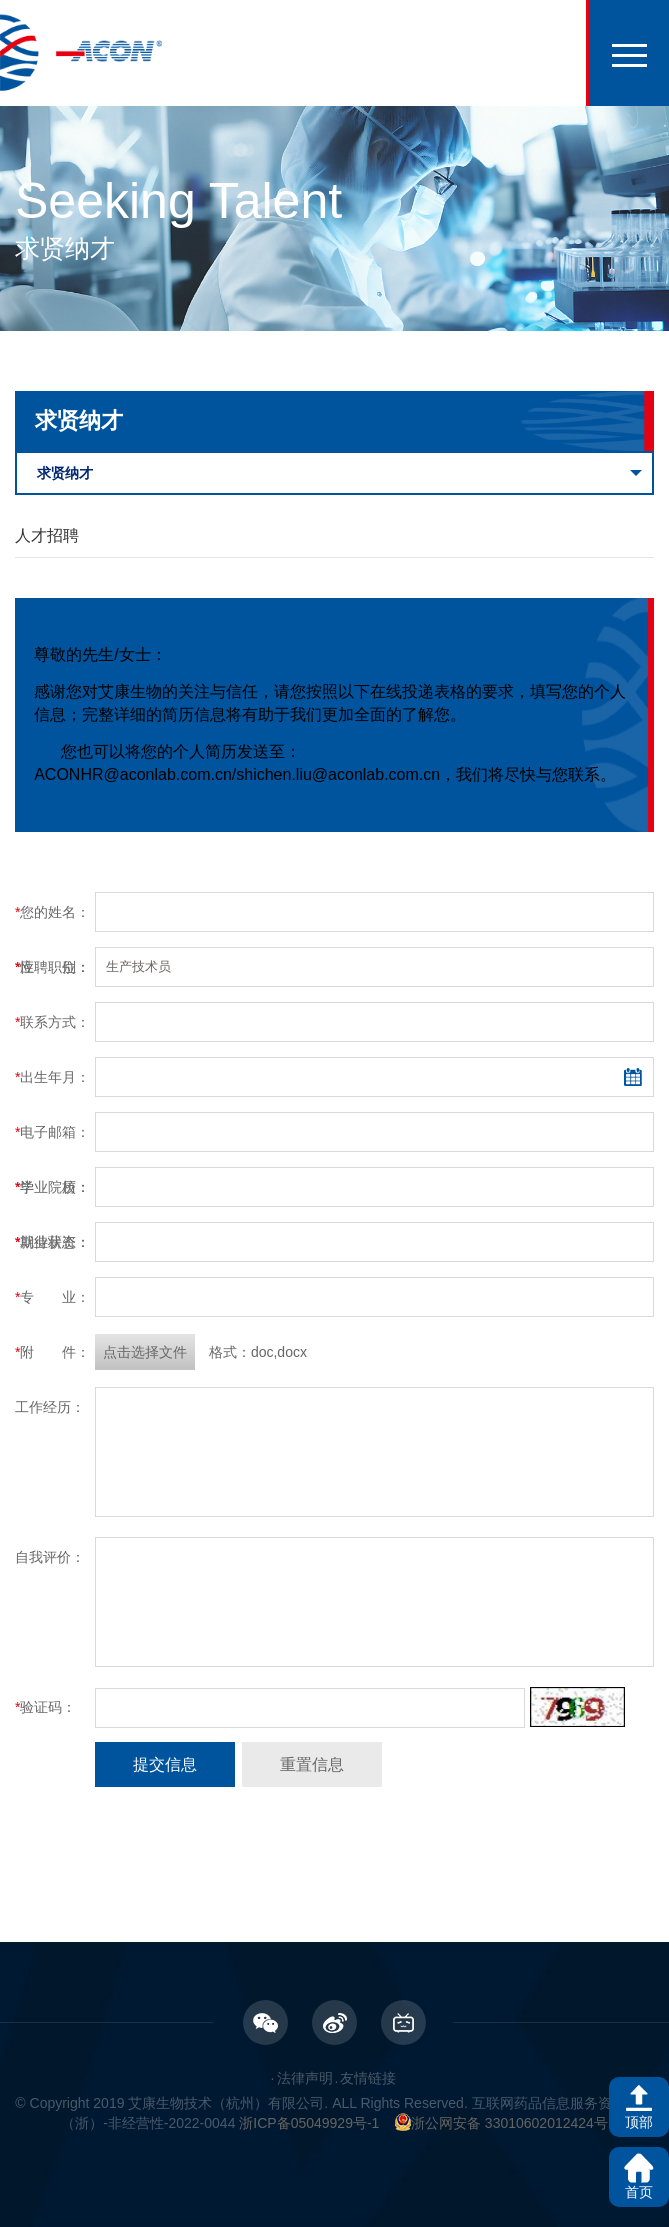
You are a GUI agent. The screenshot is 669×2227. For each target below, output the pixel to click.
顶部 (639, 2122)
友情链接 (368, 2078)
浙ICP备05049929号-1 (309, 2123)
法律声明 (305, 2078)
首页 (639, 2192)
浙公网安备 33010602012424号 (501, 2123)
